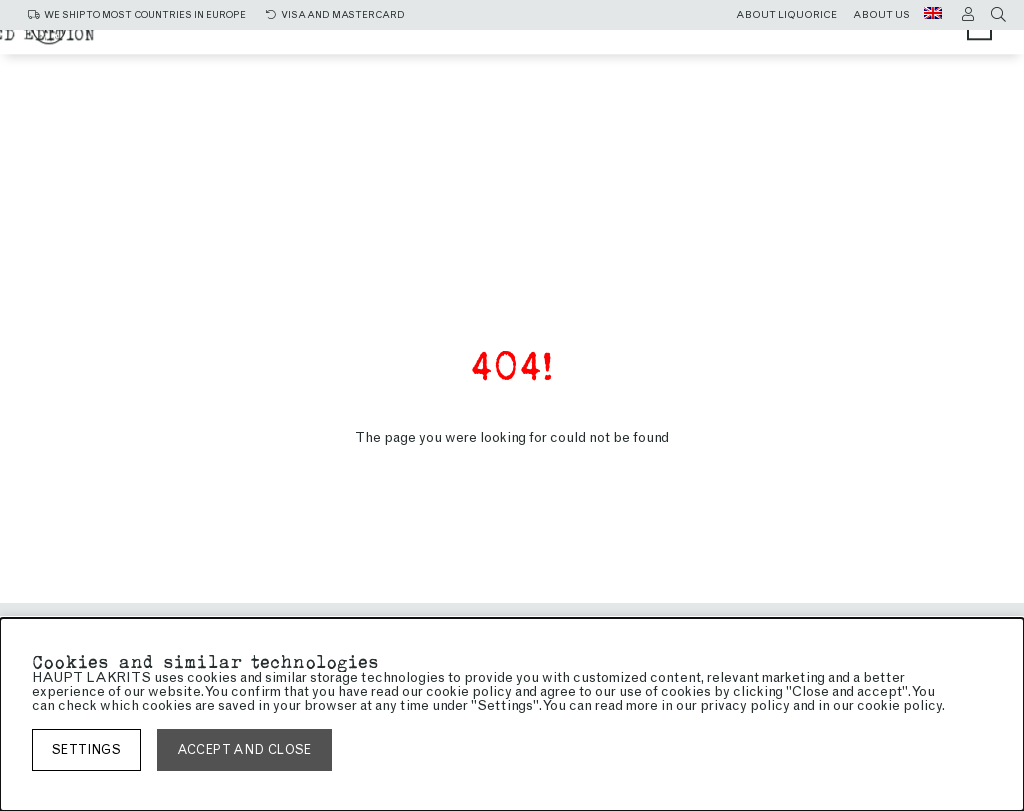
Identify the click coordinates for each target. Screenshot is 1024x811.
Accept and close (244, 749)
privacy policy (745, 705)
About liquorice (786, 15)
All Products (339, 42)
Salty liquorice (496, 42)
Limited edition (646, 61)
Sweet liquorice (668, 42)
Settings (86, 749)
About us (881, 15)
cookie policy (899, 705)
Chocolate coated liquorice (418, 61)
